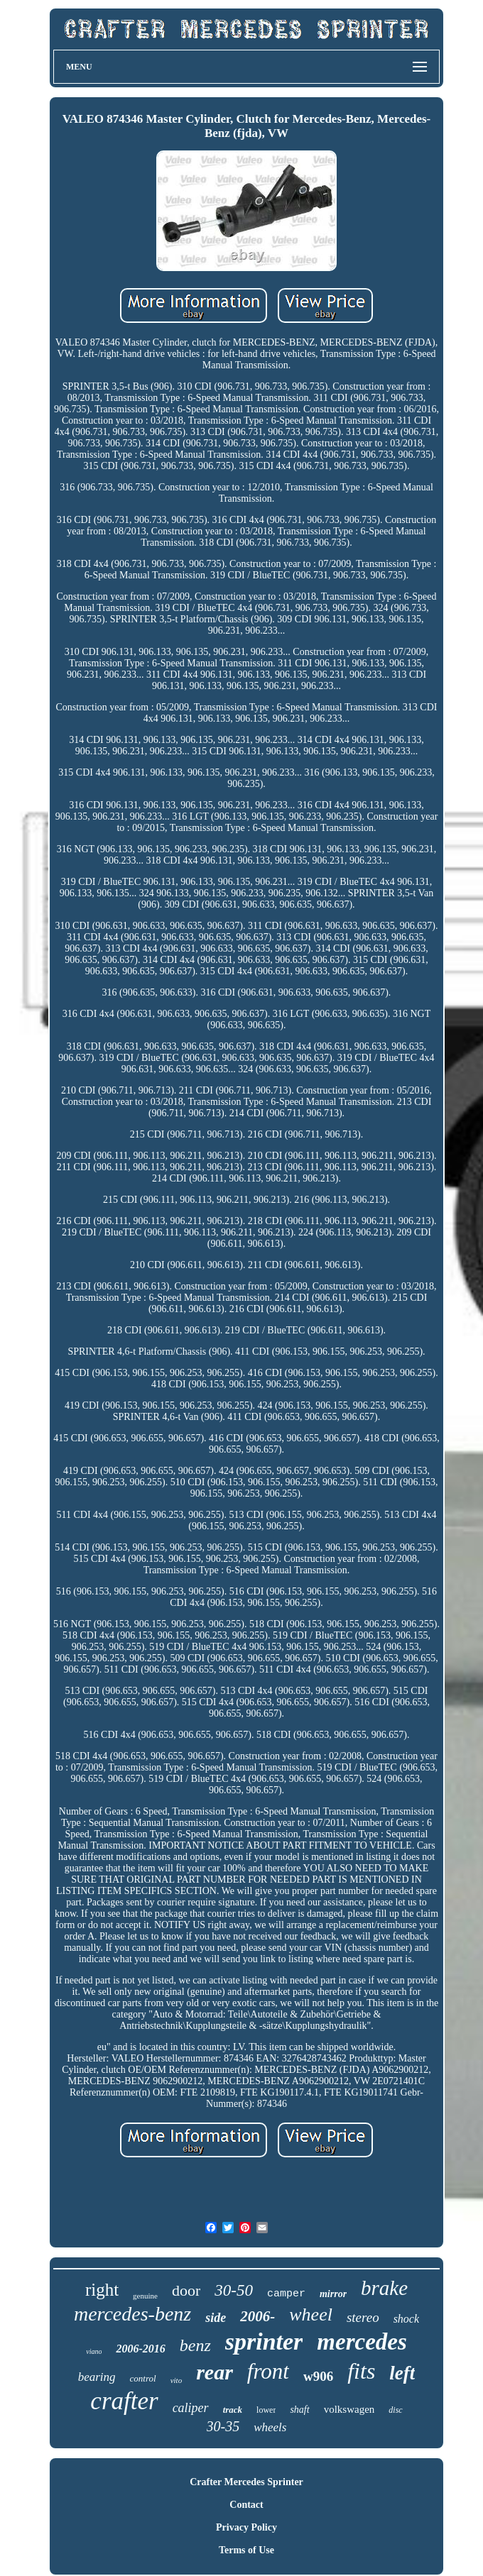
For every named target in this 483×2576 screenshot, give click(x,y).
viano (94, 2351)
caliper (191, 2408)
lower (266, 2410)
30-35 (223, 2426)
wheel (310, 2314)
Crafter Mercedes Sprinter (246, 2482)
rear (214, 2372)
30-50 (234, 2290)
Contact (246, 2504)
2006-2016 (140, 2349)
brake (384, 2288)
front (268, 2371)
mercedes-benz (132, 2314)
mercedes (361, 2342)
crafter (124, 2401)
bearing (97, 2377)
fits (361, 2371)
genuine (145, 2295)
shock (406, 2319)
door (186, 2290)
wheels (270, 2427)
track (232, 2409)
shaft (299, 2409)
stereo (363, 2317)
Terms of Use (246, 2550)
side (215, 2318)
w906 (318, 2376)
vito (176, 2380)
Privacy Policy (246, 2527)
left (402, 2373)
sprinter (264, 2341)
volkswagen (349, 2409)
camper (286, 2294)
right (102, 2289)
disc (395, 2410)
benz (195, 2345)
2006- (257, 2316)
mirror (333, 2294)
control (143, 2378)
